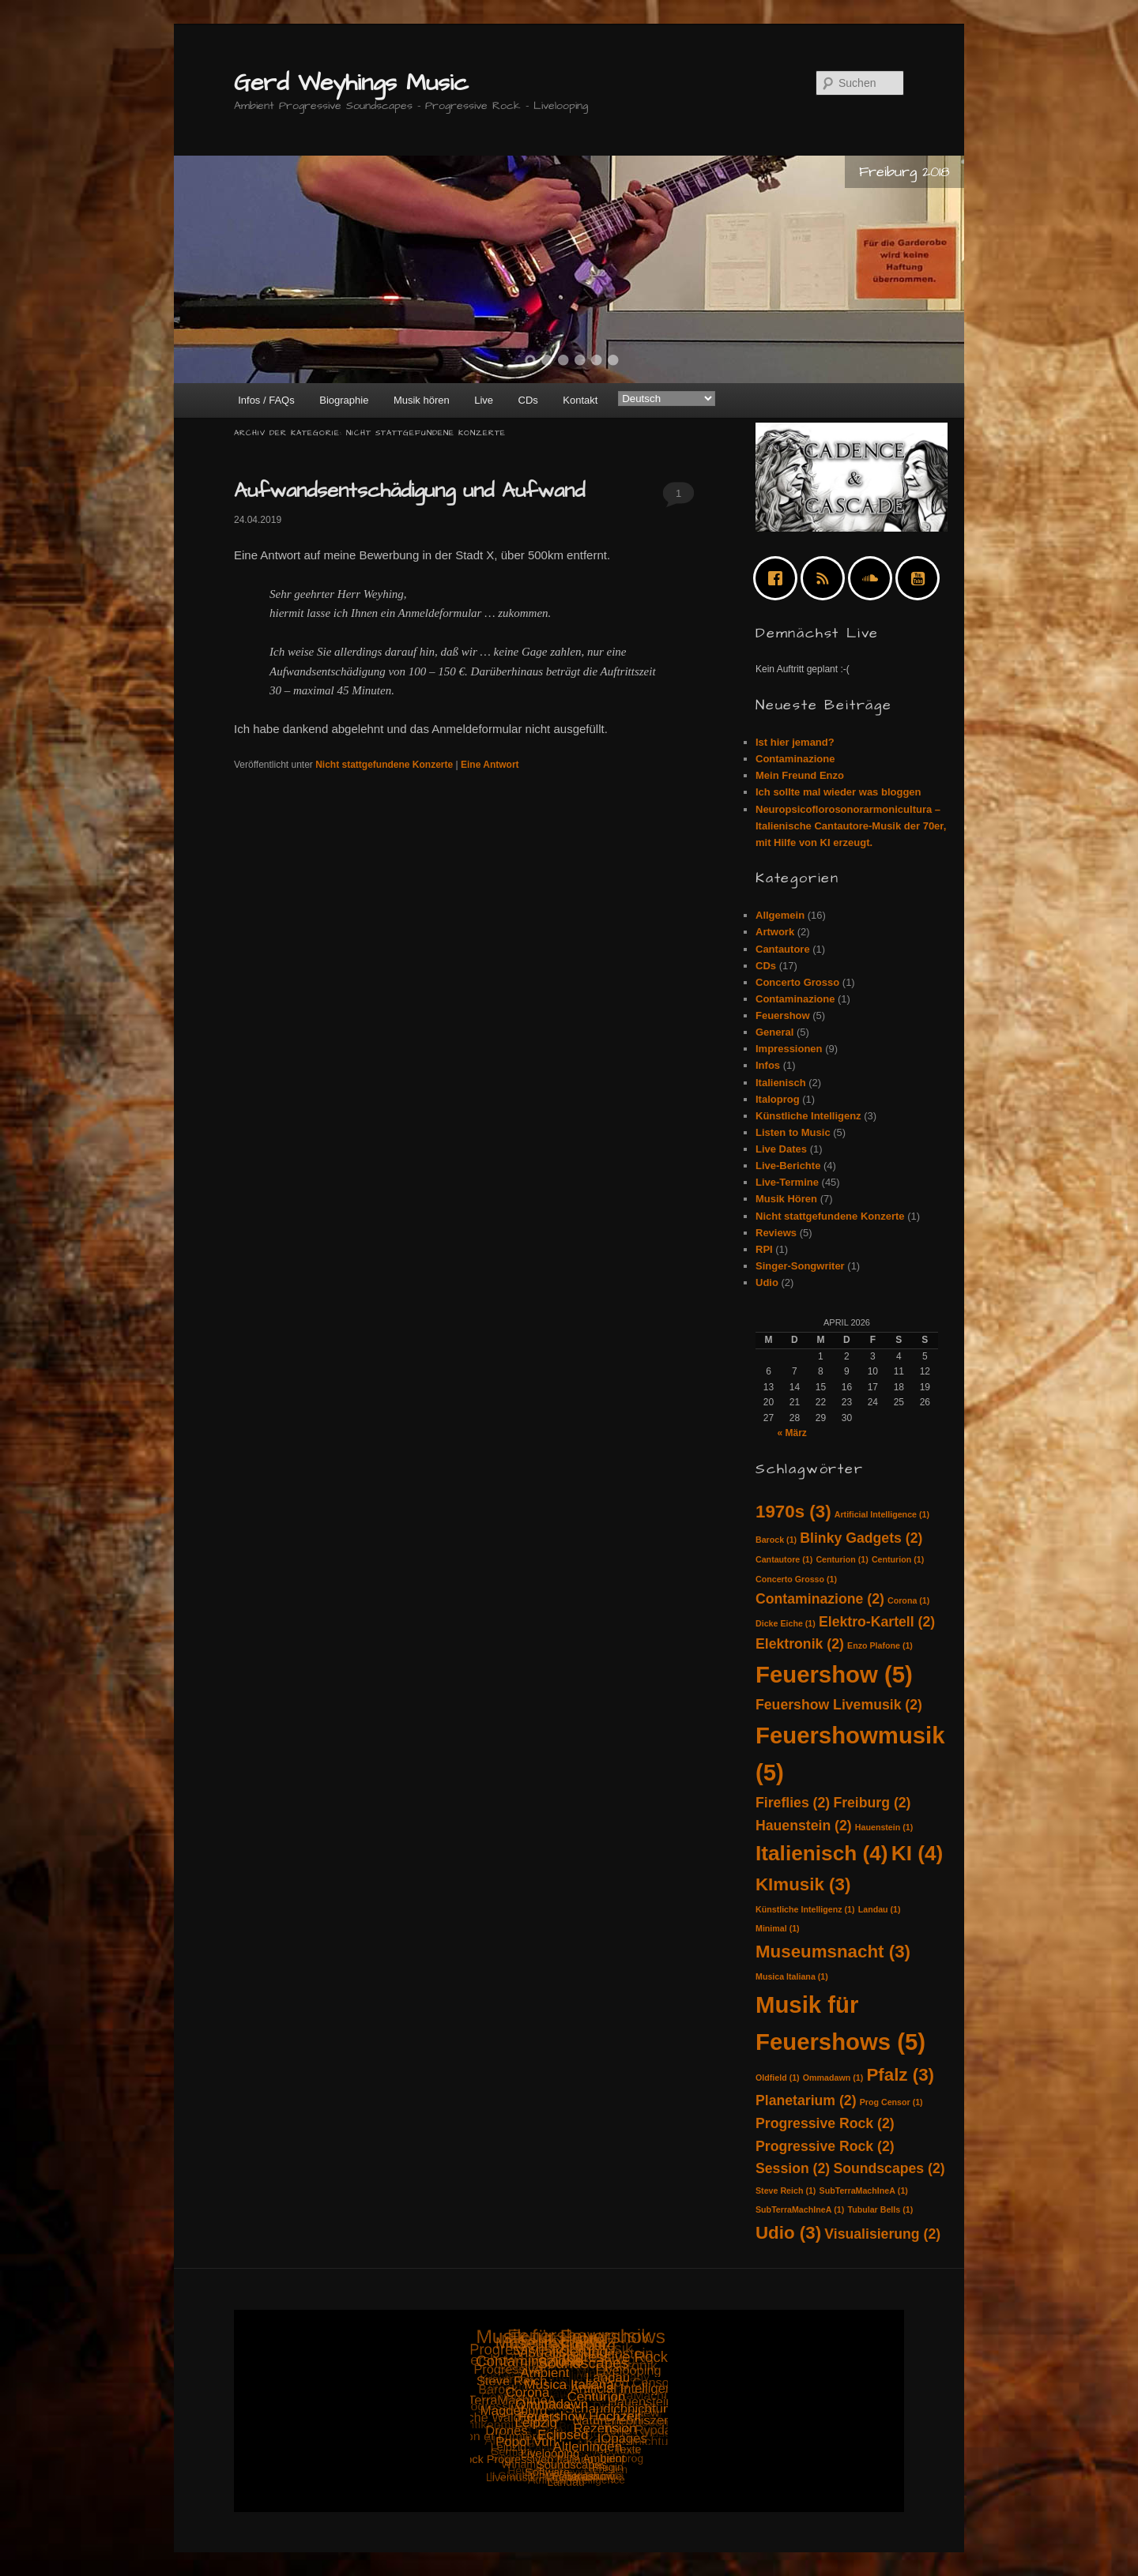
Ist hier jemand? (795, 742)
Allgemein (780, 915)
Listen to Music (793, 1132)
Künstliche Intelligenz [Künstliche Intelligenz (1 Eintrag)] (805, 1909)
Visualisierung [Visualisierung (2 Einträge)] (882, 2234)
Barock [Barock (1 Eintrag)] (776, 1539)
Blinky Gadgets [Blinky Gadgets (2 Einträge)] (861, 1538)
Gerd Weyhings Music (351, 83)
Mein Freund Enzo (800, 775)
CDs (528, 400)
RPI (764, 1249)
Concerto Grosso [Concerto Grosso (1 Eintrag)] (796, 1579)
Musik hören (422, 400)
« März (791, 1432)
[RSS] (826, 578)
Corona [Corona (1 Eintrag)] (908, 1600)
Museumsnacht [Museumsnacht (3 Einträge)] (833, 1951)
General (774, 1032)
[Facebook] (779, 578)
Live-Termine (787, 1182)
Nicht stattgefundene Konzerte (384, 764)
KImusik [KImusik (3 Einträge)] (803, 1884)
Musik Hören (786, 1199)
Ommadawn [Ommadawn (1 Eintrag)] (833, 2077)
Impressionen (789, 1049)
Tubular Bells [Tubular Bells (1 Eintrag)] (880, 2209)
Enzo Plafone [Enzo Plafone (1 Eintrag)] (880, 1645)
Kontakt (580, 400)
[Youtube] (921, 578)
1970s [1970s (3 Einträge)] (793, 1511)
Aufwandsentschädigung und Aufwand (409, 490)
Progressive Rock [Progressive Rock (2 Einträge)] (825, 2123)
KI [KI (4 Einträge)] (917, 1853)
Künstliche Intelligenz (808, 1116)
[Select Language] (666, 398)
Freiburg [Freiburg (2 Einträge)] (871, 1803)
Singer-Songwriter (800, 1266)
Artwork (775, 932)
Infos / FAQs (266, 400)
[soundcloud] (874, 578)
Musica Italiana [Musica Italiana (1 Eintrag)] (792, 1976)
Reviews (776, 1233)
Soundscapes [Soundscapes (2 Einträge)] (888, 2168)
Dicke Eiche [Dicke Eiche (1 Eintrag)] (786, 1623)
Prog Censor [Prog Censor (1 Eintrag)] (891, 2102)
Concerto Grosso (797, 982)
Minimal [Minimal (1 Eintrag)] (778, 1928)
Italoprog (778, 1099)
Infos (768, 1065)
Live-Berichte (788, 1165)
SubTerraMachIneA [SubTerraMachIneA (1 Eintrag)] (864, 2190)
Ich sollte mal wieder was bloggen (838, 792)
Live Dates (781, 1149)
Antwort (490, 764)
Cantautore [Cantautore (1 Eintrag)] (784, 1559)
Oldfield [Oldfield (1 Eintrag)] (778, 2077)
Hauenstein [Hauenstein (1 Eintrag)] (884, 1827)
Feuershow (783, 1015)
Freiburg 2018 (904, 172)
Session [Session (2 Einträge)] (793, 2168)
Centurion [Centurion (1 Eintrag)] (842, 1559)
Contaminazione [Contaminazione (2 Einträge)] (820, 1599)
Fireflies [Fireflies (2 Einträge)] (793, 1803)
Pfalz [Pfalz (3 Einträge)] (900, 2075)
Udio (767, 1282)
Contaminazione (795, 759)
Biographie (343, 400)
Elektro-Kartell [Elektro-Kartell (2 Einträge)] (877, 1622)
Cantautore (783, 949)
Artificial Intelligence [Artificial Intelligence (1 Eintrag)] (882, 1514)
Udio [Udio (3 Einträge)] (788, 2233)
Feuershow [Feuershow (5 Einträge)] (834, 1674)
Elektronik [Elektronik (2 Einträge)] (800, 1644)
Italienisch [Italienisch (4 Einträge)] (822, 1853)
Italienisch (781, 1083)
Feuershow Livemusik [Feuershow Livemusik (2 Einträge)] (839, 1705)
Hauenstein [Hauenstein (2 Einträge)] (804, 1825)
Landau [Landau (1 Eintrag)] (879, 1909)
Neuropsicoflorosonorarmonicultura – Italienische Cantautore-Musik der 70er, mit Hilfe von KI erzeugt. (851, 825)
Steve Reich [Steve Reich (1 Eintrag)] (786, 2190)
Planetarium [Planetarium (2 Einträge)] (806, 2100)
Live (483, 400)
